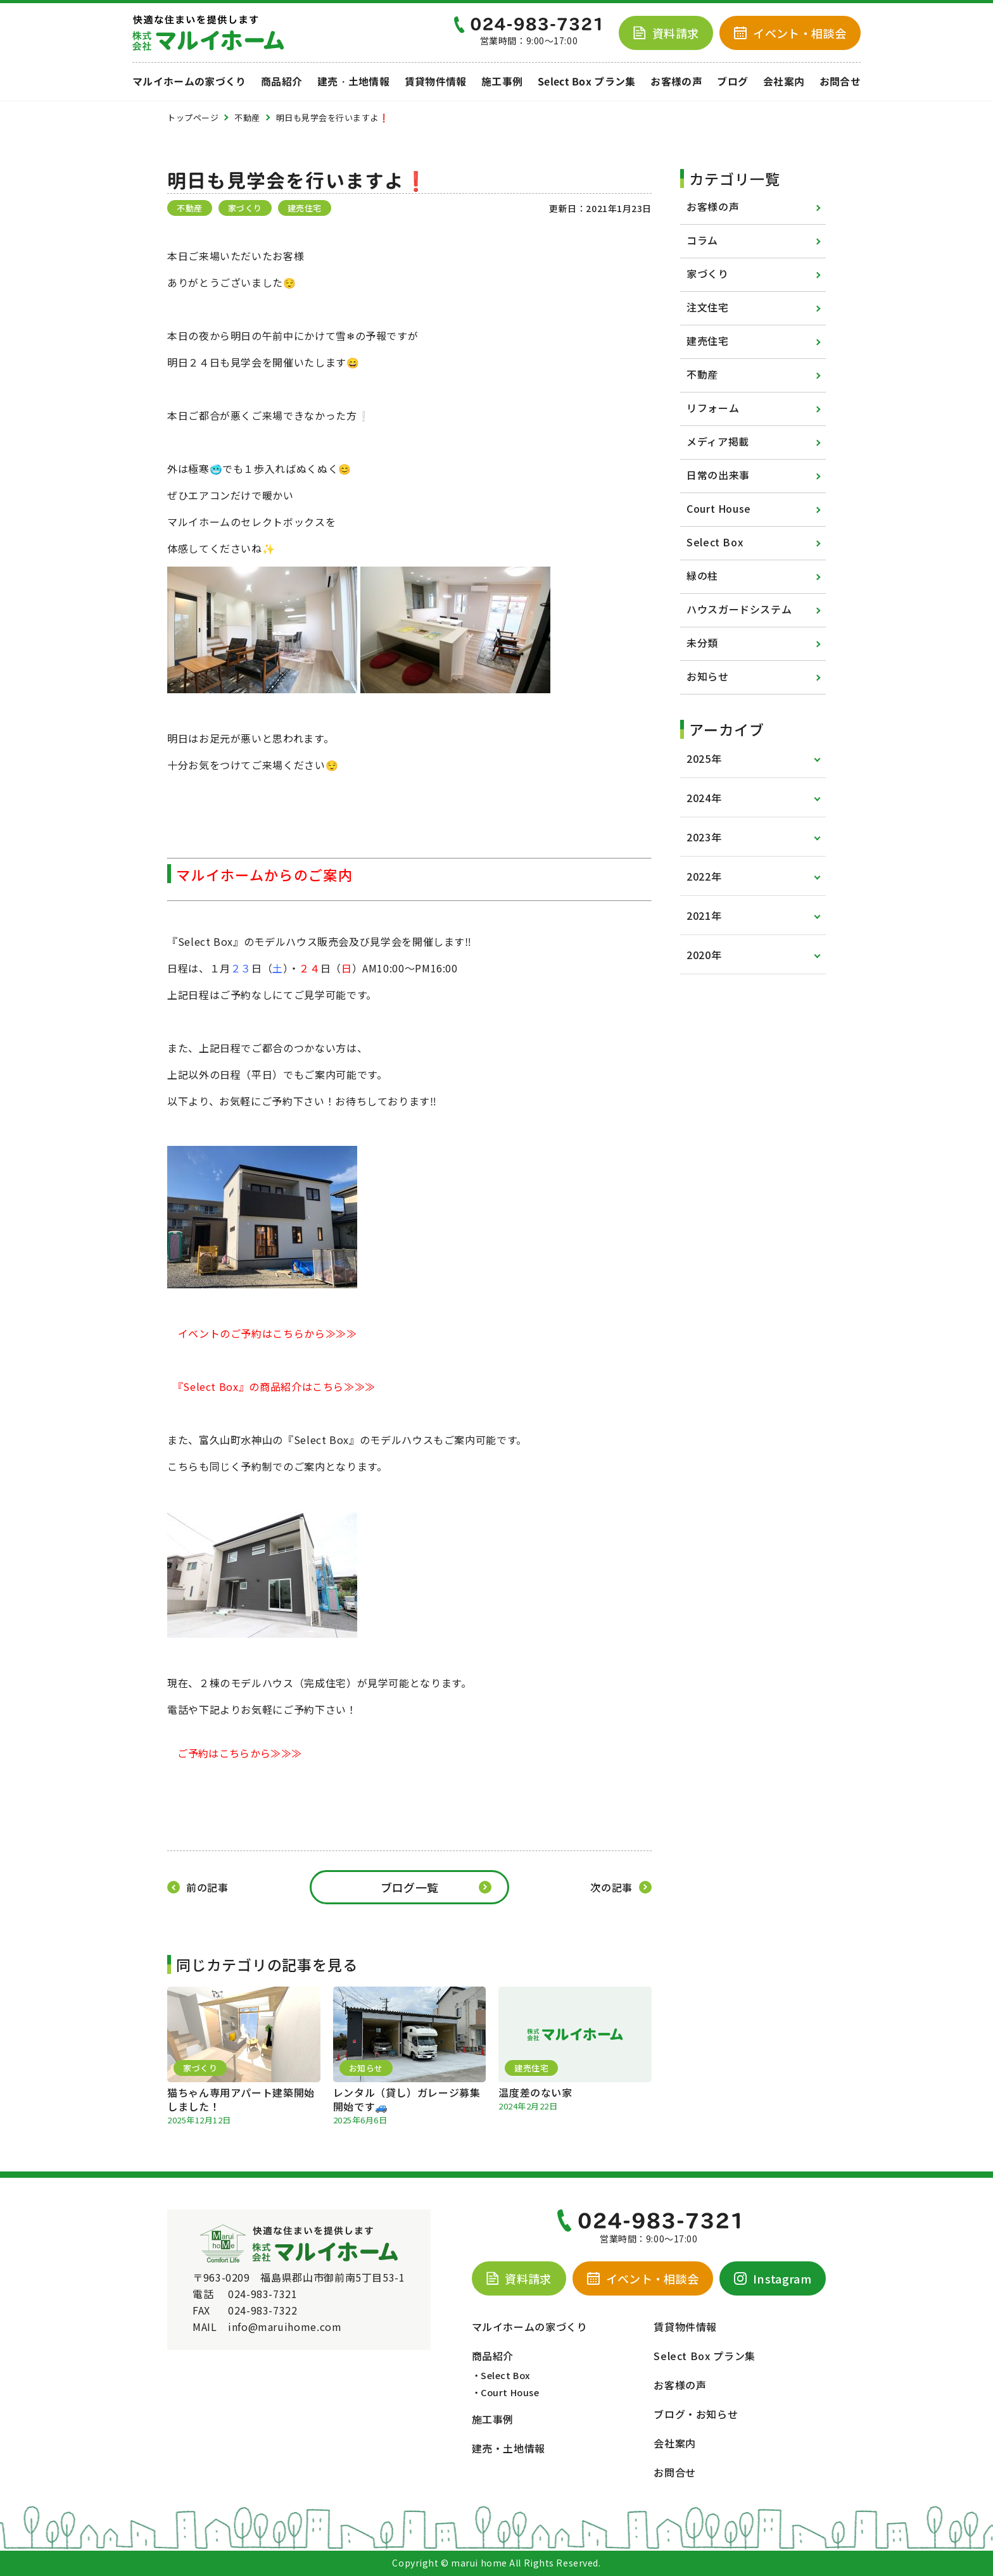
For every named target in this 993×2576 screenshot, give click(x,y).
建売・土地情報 (353, 82)
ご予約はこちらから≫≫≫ (239, 1753)
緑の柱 (702, 575)
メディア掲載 (717, 441)
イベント (790, 33)
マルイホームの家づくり (189, 82)
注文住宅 (707, 307)
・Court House (506, 2392)
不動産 (702, 374)
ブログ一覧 (410, 1887)
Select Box (714, 542)
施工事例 (501, 82)
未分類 (702, 642)
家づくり (707, 273)
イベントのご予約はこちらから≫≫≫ (267, 1333)
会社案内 (783, 82)
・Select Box (501, 2375)
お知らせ (707, 676)
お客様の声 (676, 82)
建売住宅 (707, 340)
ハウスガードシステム (739, 609)
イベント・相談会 (643, 2278)
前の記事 (207, 1887)
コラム (702, 240)
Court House (718, 508)
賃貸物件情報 (436, 82)
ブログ (732, 82)
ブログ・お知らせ (696, 2414)
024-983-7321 (263, 2293)
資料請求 (666, 33)
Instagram (772, 2278)
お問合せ (840, 82)
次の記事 (611, 1887)
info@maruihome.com (285, 2326)
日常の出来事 (718, 474)
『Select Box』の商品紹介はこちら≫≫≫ (277, 1386)
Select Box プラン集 (587, 82)
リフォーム (712, 407)
